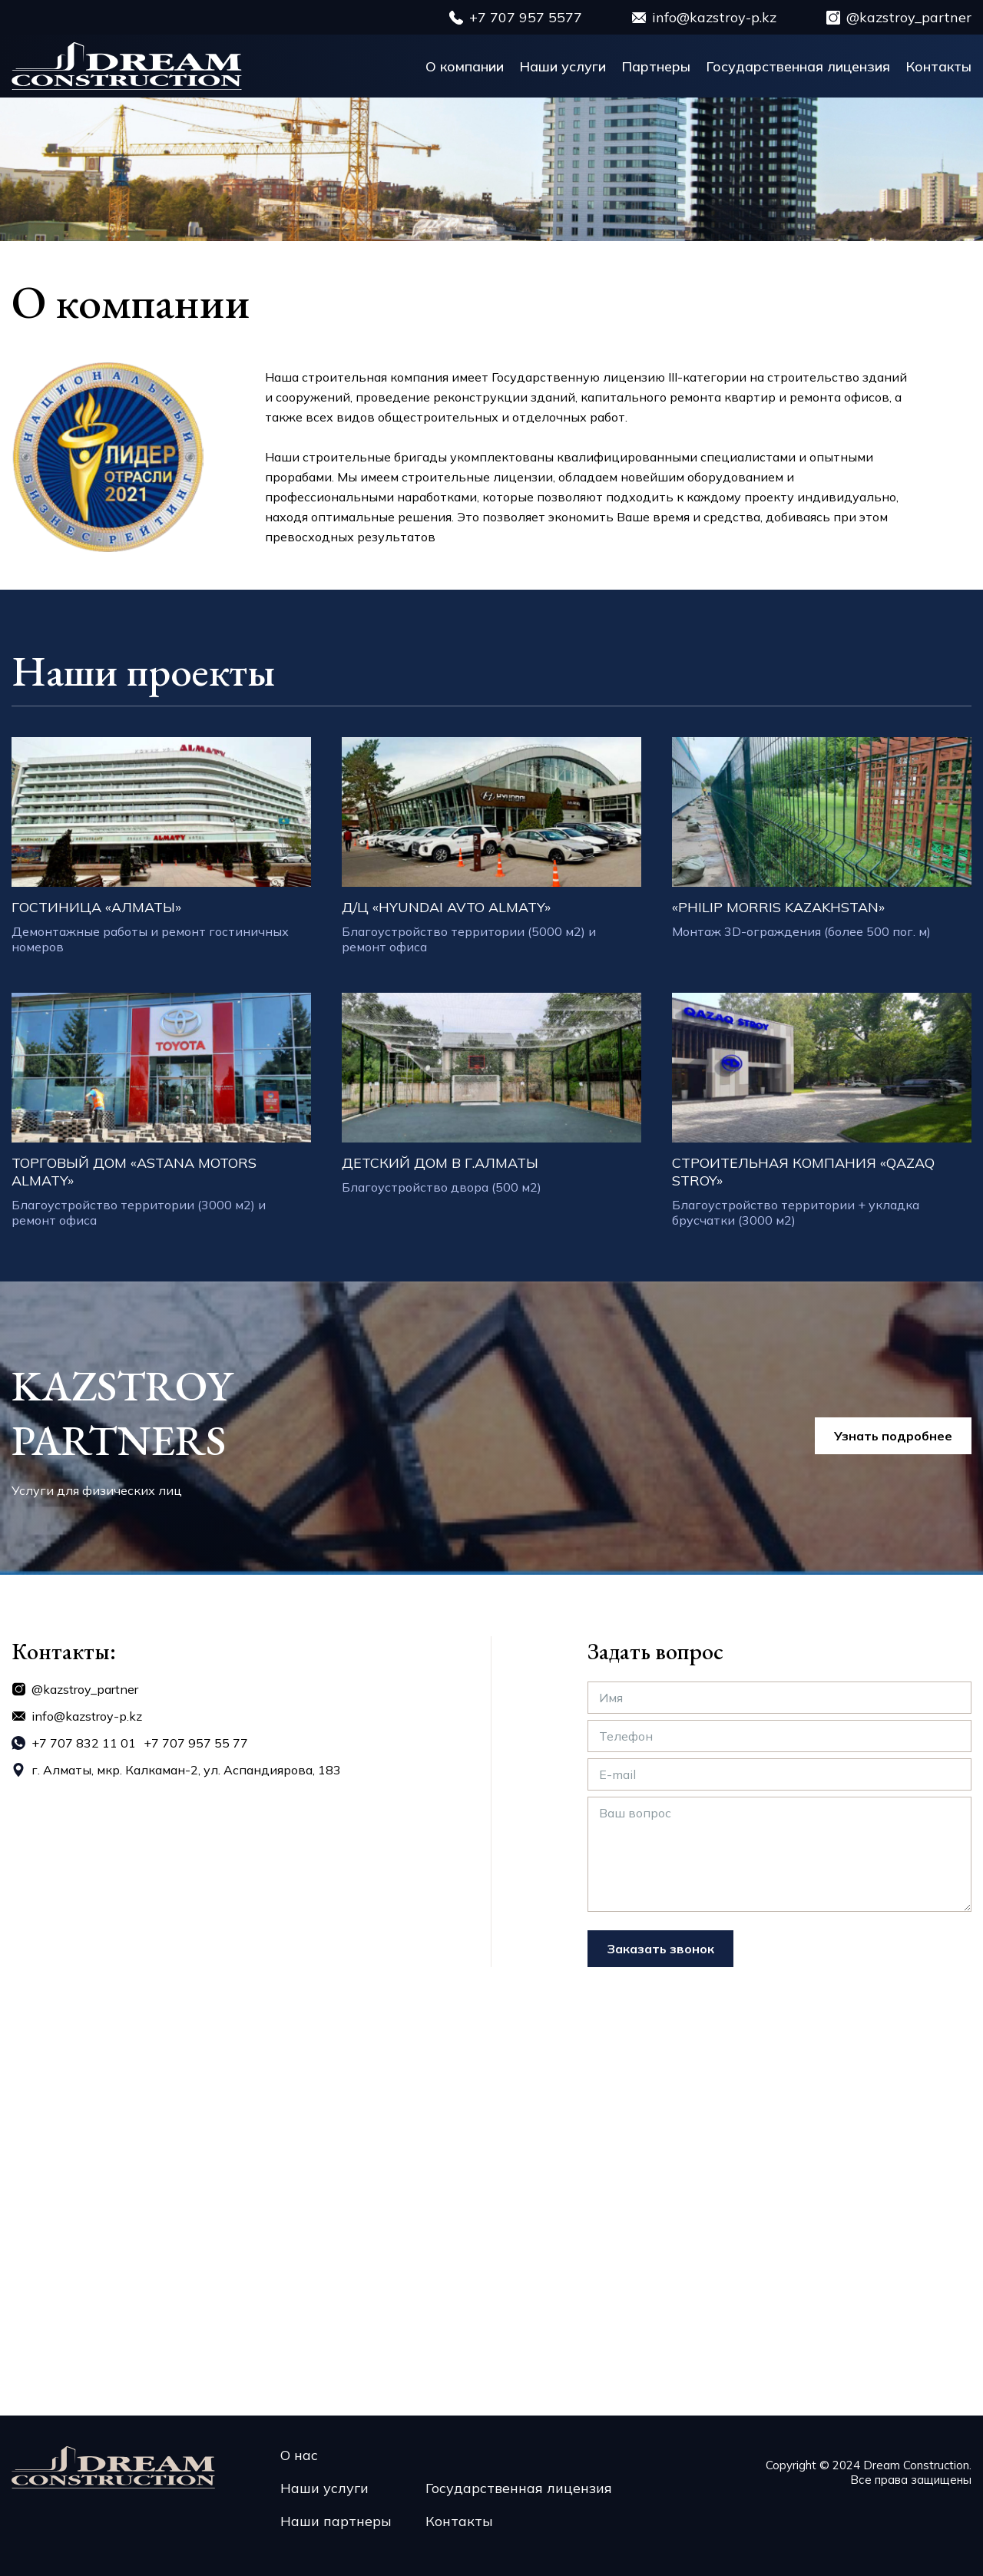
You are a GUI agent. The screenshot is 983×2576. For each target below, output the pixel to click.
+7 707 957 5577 (525, 17)
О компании (464, 66)
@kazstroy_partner (908, 17)
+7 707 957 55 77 (196, 1743)
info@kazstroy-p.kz (714, 17)
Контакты (938, 66)
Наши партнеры (336, 2521)
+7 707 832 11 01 (83, 1743)
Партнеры (655, 66)
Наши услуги (562, 66)
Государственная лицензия (798, 66)
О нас (299, 2455)
